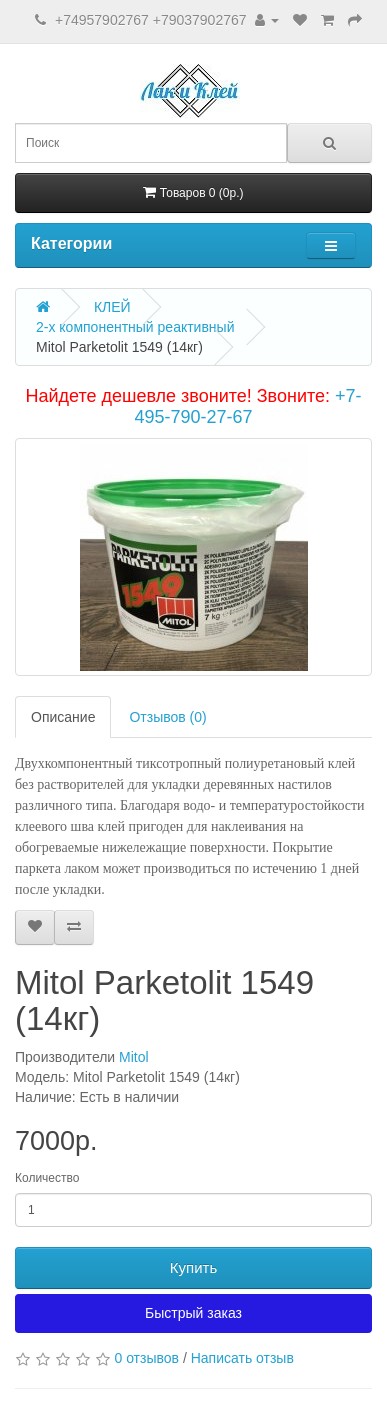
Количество (47, 1178)
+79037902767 (200, 20)
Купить (193, 1267)
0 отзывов (146, 1358)
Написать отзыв (242, 1358)
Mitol (134, 1057)
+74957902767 (102, 20)
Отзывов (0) (167, 717)
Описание (63, 717)
